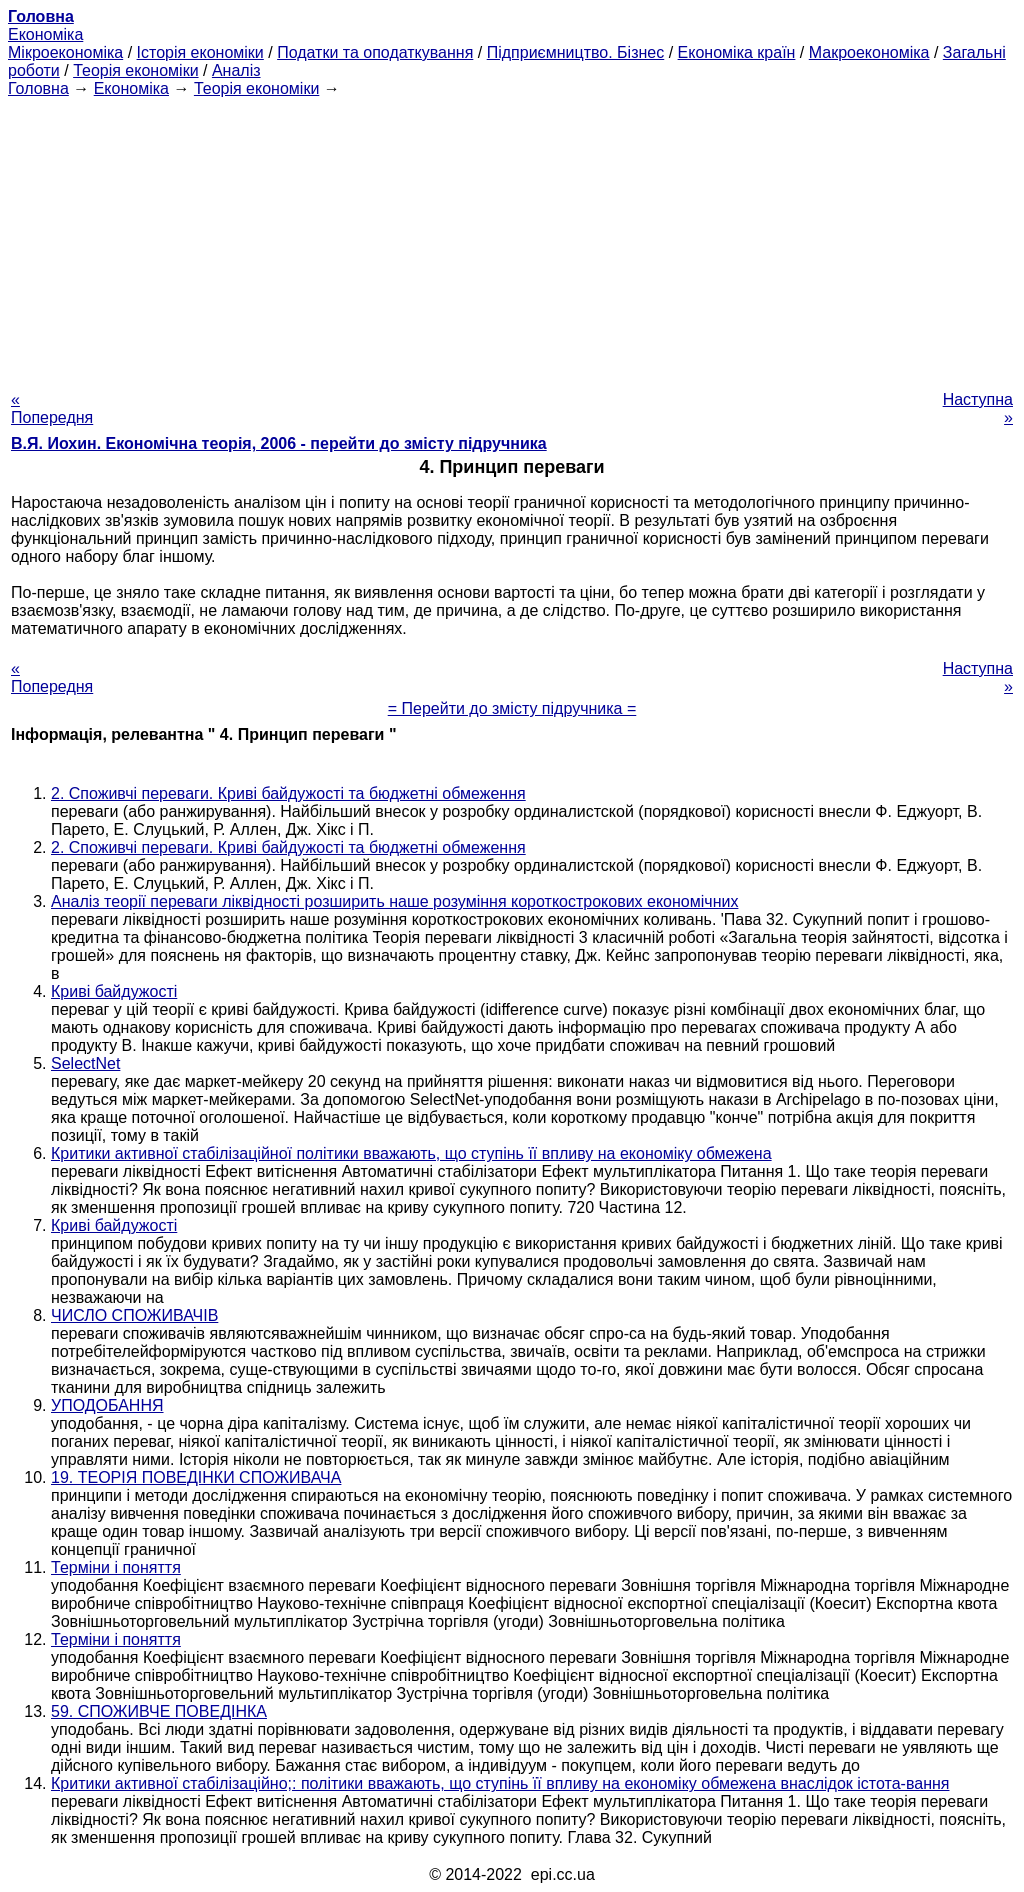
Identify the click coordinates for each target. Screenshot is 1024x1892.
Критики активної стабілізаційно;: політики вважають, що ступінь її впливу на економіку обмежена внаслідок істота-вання (500, 1783)
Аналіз (236, 70)
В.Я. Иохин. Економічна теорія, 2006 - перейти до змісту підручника (279, 443)
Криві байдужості (114, 991)
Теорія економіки (135, 70)
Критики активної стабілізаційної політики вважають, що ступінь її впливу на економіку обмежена (411, 1153)
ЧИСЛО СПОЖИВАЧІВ (134, 1315)
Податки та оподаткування (375, 52)
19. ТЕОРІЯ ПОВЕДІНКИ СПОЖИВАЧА (196, 1477)
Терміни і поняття (116, 1567)
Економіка (45, 34)
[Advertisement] (512, 238)
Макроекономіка (869, 52)
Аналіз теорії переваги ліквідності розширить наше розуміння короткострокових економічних (394, 901)
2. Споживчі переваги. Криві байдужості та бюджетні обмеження (288, 793)
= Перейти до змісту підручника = (512, 708)
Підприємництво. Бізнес (576, 52)
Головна (38, 88)
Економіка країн (737, 52)
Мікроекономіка (65, 52)
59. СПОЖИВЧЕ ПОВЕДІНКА (159, 1711)
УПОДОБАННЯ (107, 1405)
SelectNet (85, 1063)
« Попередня (52, 408)
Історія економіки (200, 52)
